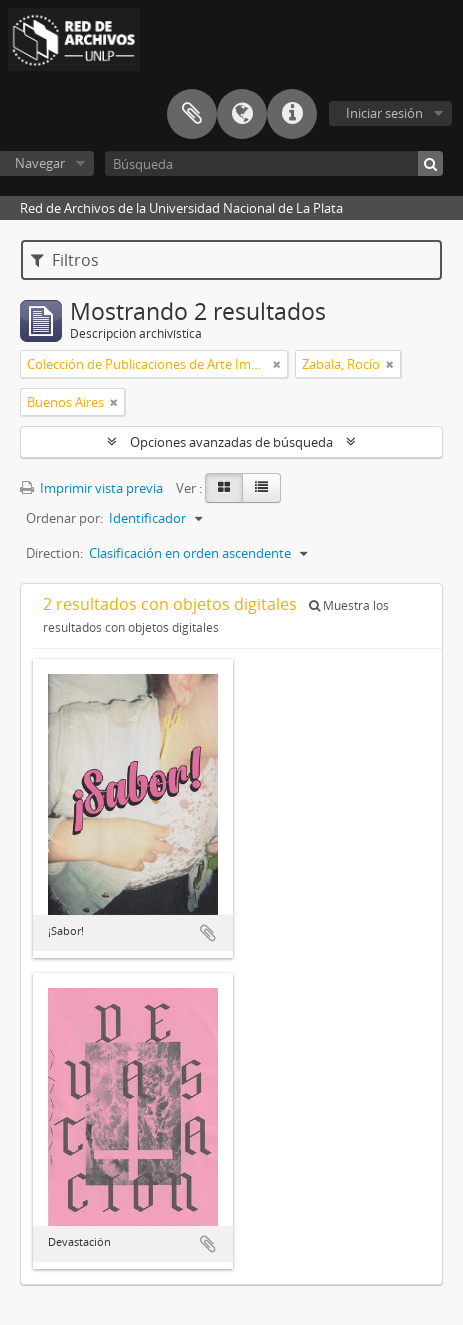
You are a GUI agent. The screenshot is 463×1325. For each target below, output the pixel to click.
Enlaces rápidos (292, 114)
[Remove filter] (277, 364)
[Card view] (224, 488)
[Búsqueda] (274, 163)
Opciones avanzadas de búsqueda (231, 442)
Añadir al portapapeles (208, 933)
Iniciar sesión (384, 113)
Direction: (54, 553)
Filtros (65, 260)
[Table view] (261, 488)
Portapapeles (192, 114)
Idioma (242, 114)
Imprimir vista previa (91, 488)
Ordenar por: (64, 518)
